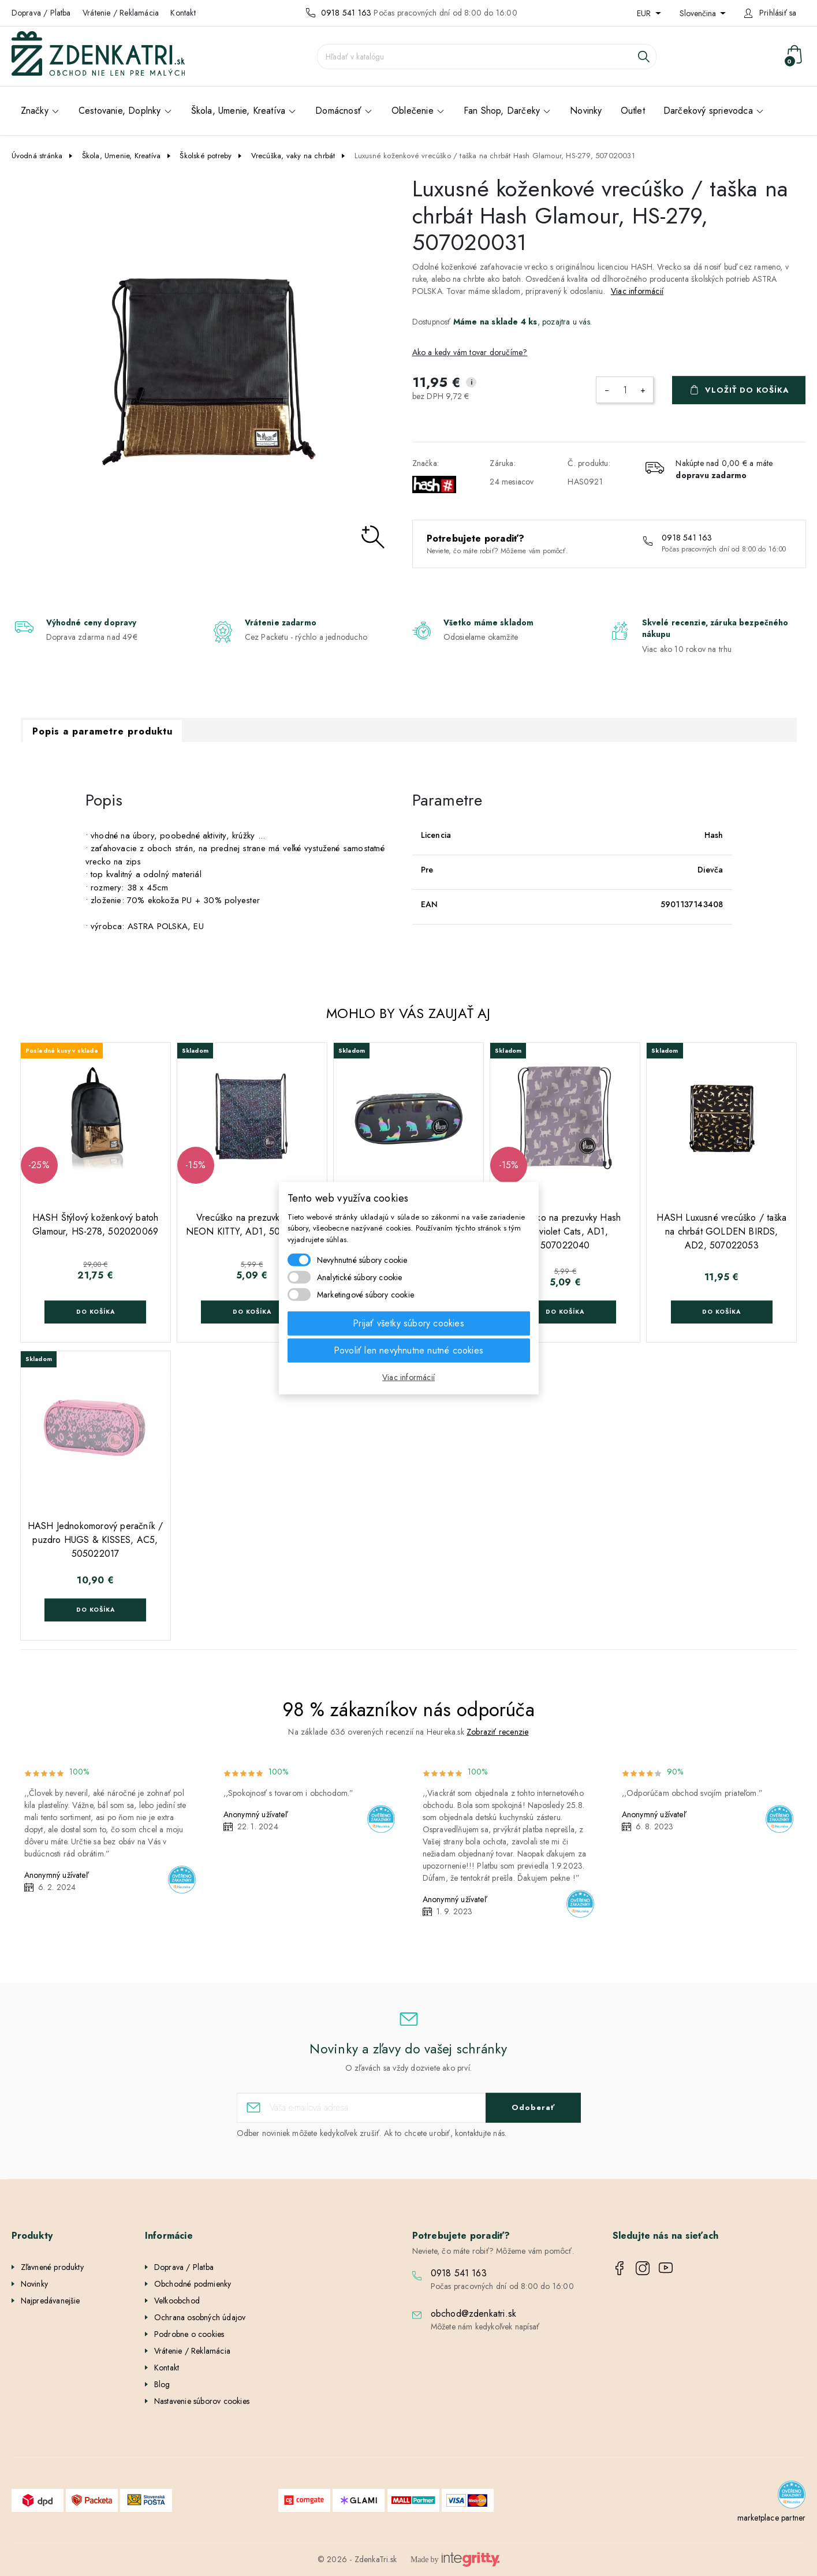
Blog (162, 2384)
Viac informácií (637, 291)
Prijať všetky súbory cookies (408, 1323)
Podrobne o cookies (189, 2334)
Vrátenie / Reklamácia (121, 12)
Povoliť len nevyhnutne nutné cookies (408, 1350)
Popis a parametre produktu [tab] (102, 731)
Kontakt (182, 12)
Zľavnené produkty (52, 2267)
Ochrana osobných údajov (200, 2317)
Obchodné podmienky (193, 2284)
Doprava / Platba (41, 12)
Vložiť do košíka (747, 390)
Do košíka (95, 1311)
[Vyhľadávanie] (486, 56)
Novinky (34, 2284)
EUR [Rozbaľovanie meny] (645, 13)
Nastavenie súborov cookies (201, 2401)
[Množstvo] (625, 389)
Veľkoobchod (177, 2300)
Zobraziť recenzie (497, 1732)
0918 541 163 (346, 12)
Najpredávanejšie (50, 2300)
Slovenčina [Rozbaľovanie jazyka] (699, 13)
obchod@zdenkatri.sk (474, 2313)
